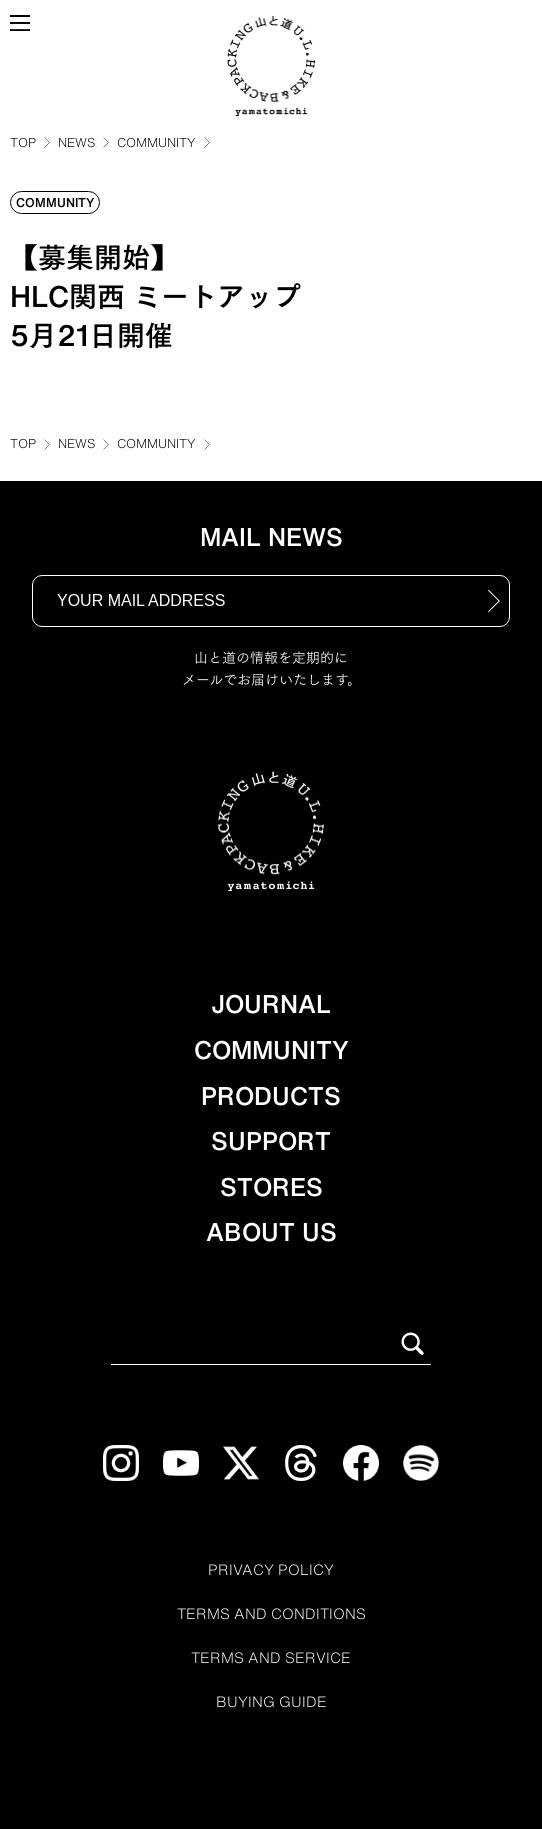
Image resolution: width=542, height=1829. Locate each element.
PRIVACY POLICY (271, 1570)
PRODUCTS (271, 1096)
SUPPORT (271, 1141)
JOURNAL (271, 1004)
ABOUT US (271, 1232)
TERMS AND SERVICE (271, 1658)
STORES (271, 1187)
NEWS (76, 142)
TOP (23, 142)
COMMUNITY (156, 142)
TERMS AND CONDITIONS (271, 1614)
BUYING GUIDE (271, 1702)
